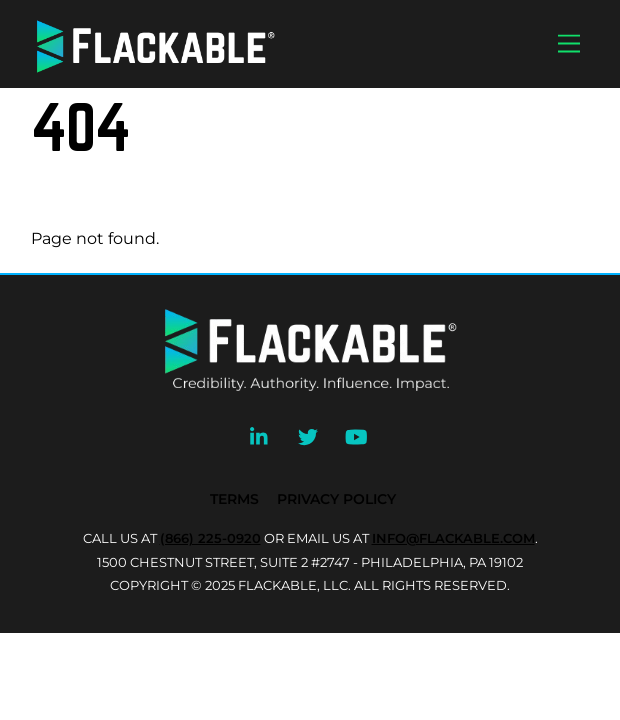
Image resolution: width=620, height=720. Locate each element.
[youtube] (356, 435)
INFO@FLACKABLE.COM (453, 538)
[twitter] (308, 435)
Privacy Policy (336, 499)
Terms (234, 499)
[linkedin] (260, 435)
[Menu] (569, 44)
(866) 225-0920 (210, 538)
